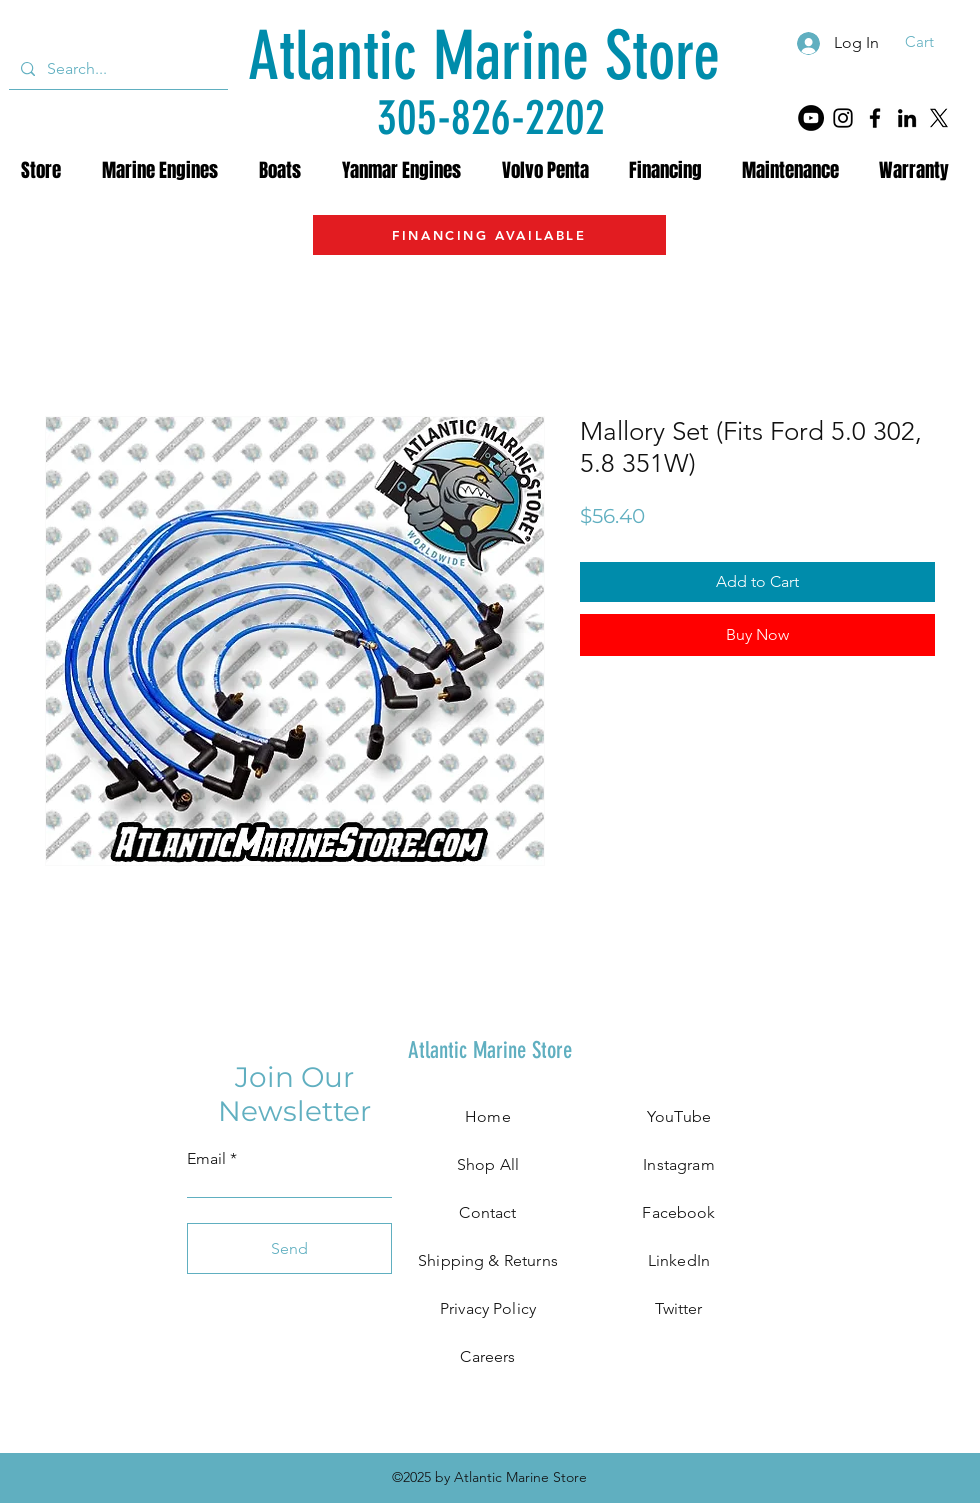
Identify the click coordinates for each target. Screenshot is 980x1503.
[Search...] (116, 69)
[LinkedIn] (907, 118)
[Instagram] (843, 118)
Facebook (678, 1212)
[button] (932, 42)
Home (488, 1116)
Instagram (678, 1164)
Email (206, 1159)
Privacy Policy (488, 1308)
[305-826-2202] (491, 117)
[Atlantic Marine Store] (483, 56)
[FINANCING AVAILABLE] (489, 235)
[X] (939, 118)
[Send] (289, 1248)
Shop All (488, 1164)
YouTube (679, 1116)
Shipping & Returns (488, 1260)
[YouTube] (811, 118)
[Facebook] (875, 118)
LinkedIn (679, 1260)
